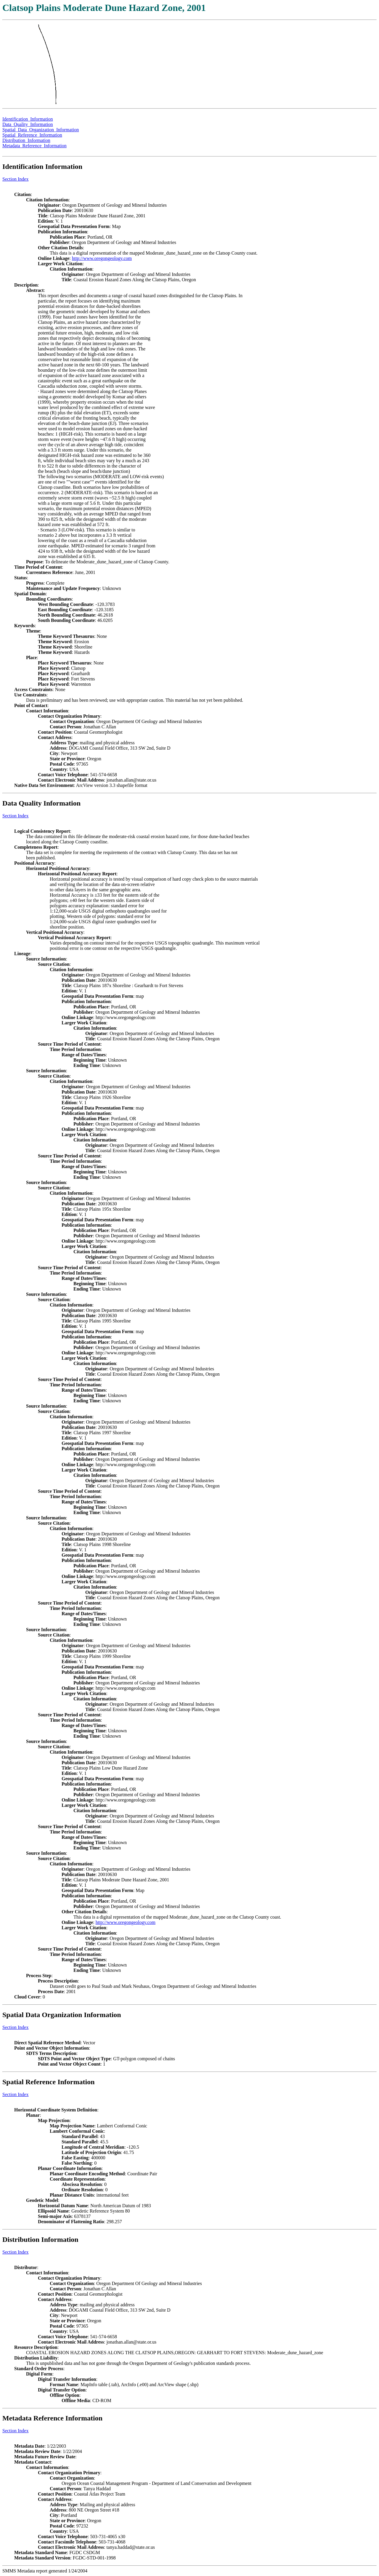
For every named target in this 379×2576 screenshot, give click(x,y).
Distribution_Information (26, 140)
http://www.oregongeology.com (102, 258)
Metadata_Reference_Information (34, 145)
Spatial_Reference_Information (32, 135)
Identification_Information (27, 119)
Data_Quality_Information (27, 124)
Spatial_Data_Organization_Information (40, 129)
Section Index (15, 179)
